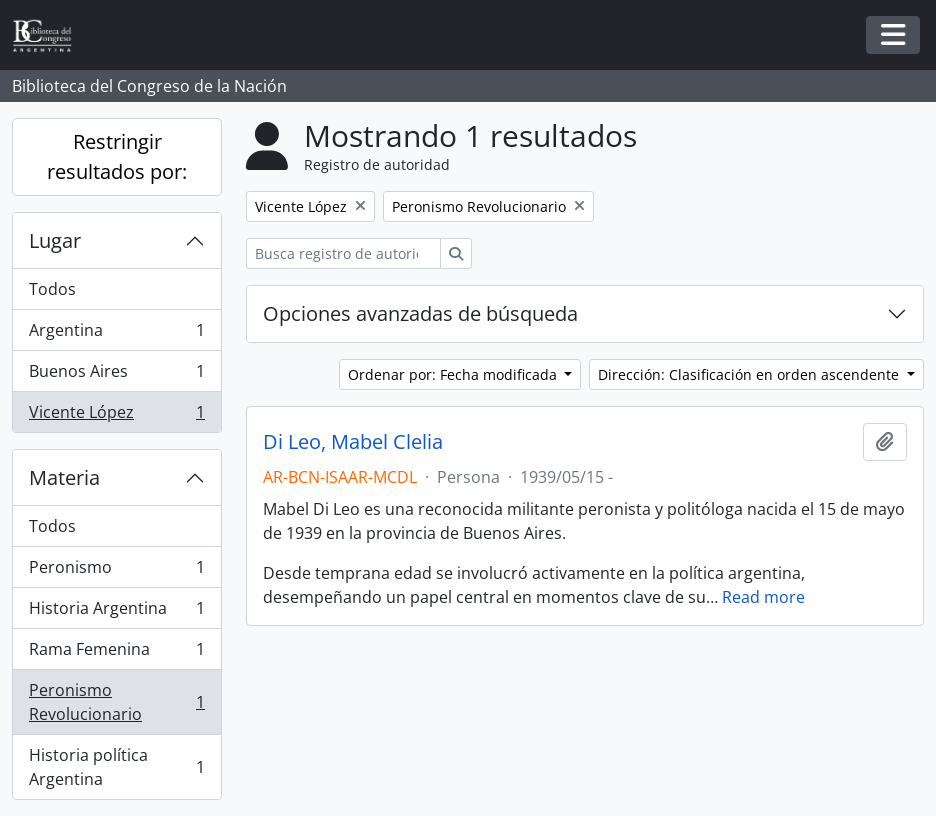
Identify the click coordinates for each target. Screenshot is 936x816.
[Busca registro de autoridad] (343, 253)
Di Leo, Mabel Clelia (353, 442)
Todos (52, 289)
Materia (64, 477)
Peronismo (116, 571)
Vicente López (116, 416)
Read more (763, 597)
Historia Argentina (116, 612)
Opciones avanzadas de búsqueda (420, 313)
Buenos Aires (116, 375)
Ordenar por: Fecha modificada (454, 374)
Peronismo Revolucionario (116, 702)
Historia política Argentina (116, 767)
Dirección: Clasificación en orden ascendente (750, 374)
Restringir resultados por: (117, 156)
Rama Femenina (116, 653)
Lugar (55, 240)
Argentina (116, 334)
